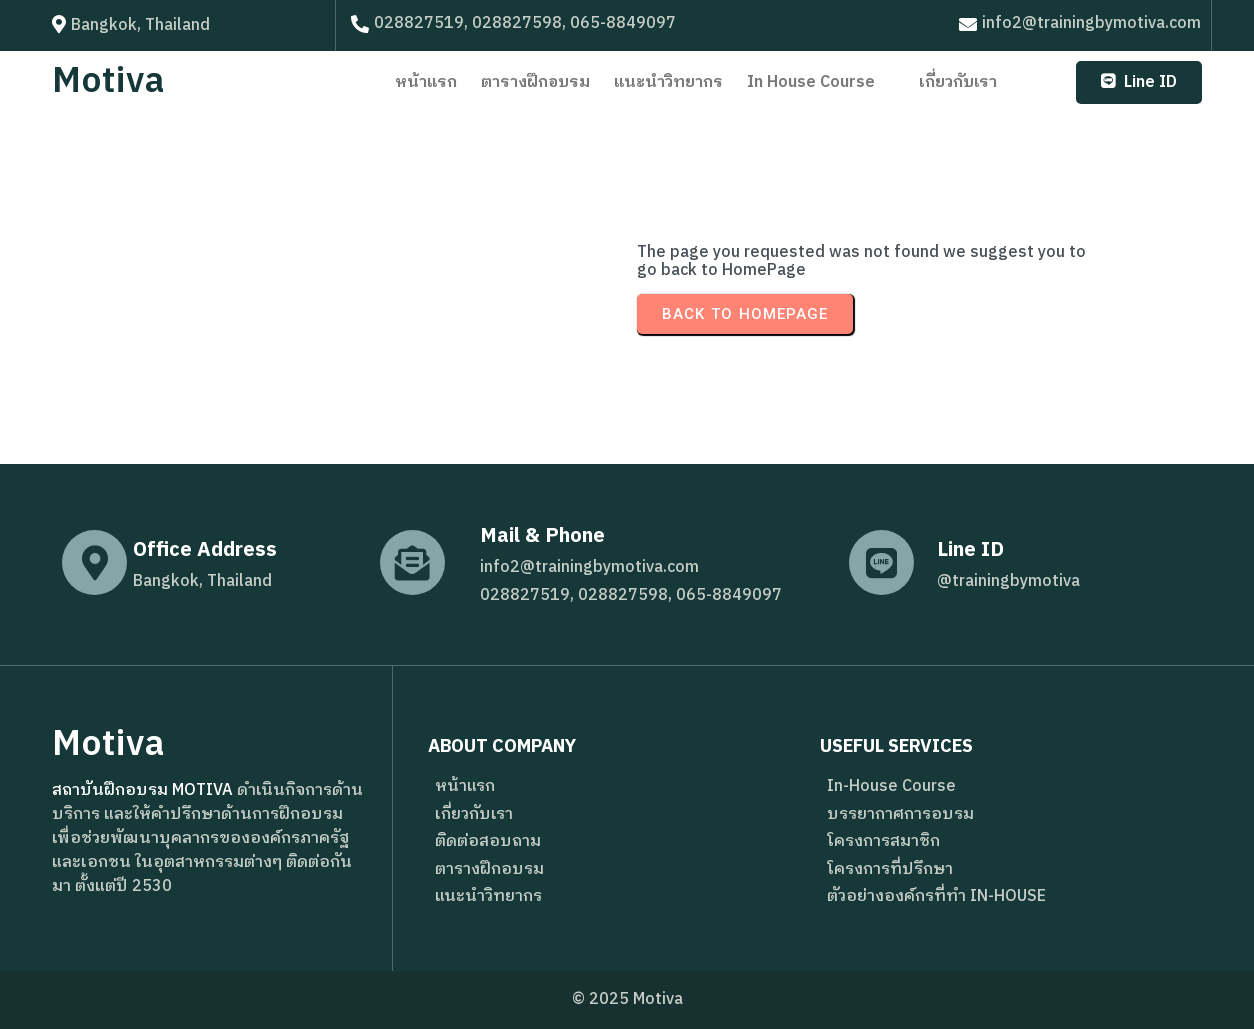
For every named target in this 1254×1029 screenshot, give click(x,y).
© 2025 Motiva (627, 999)
